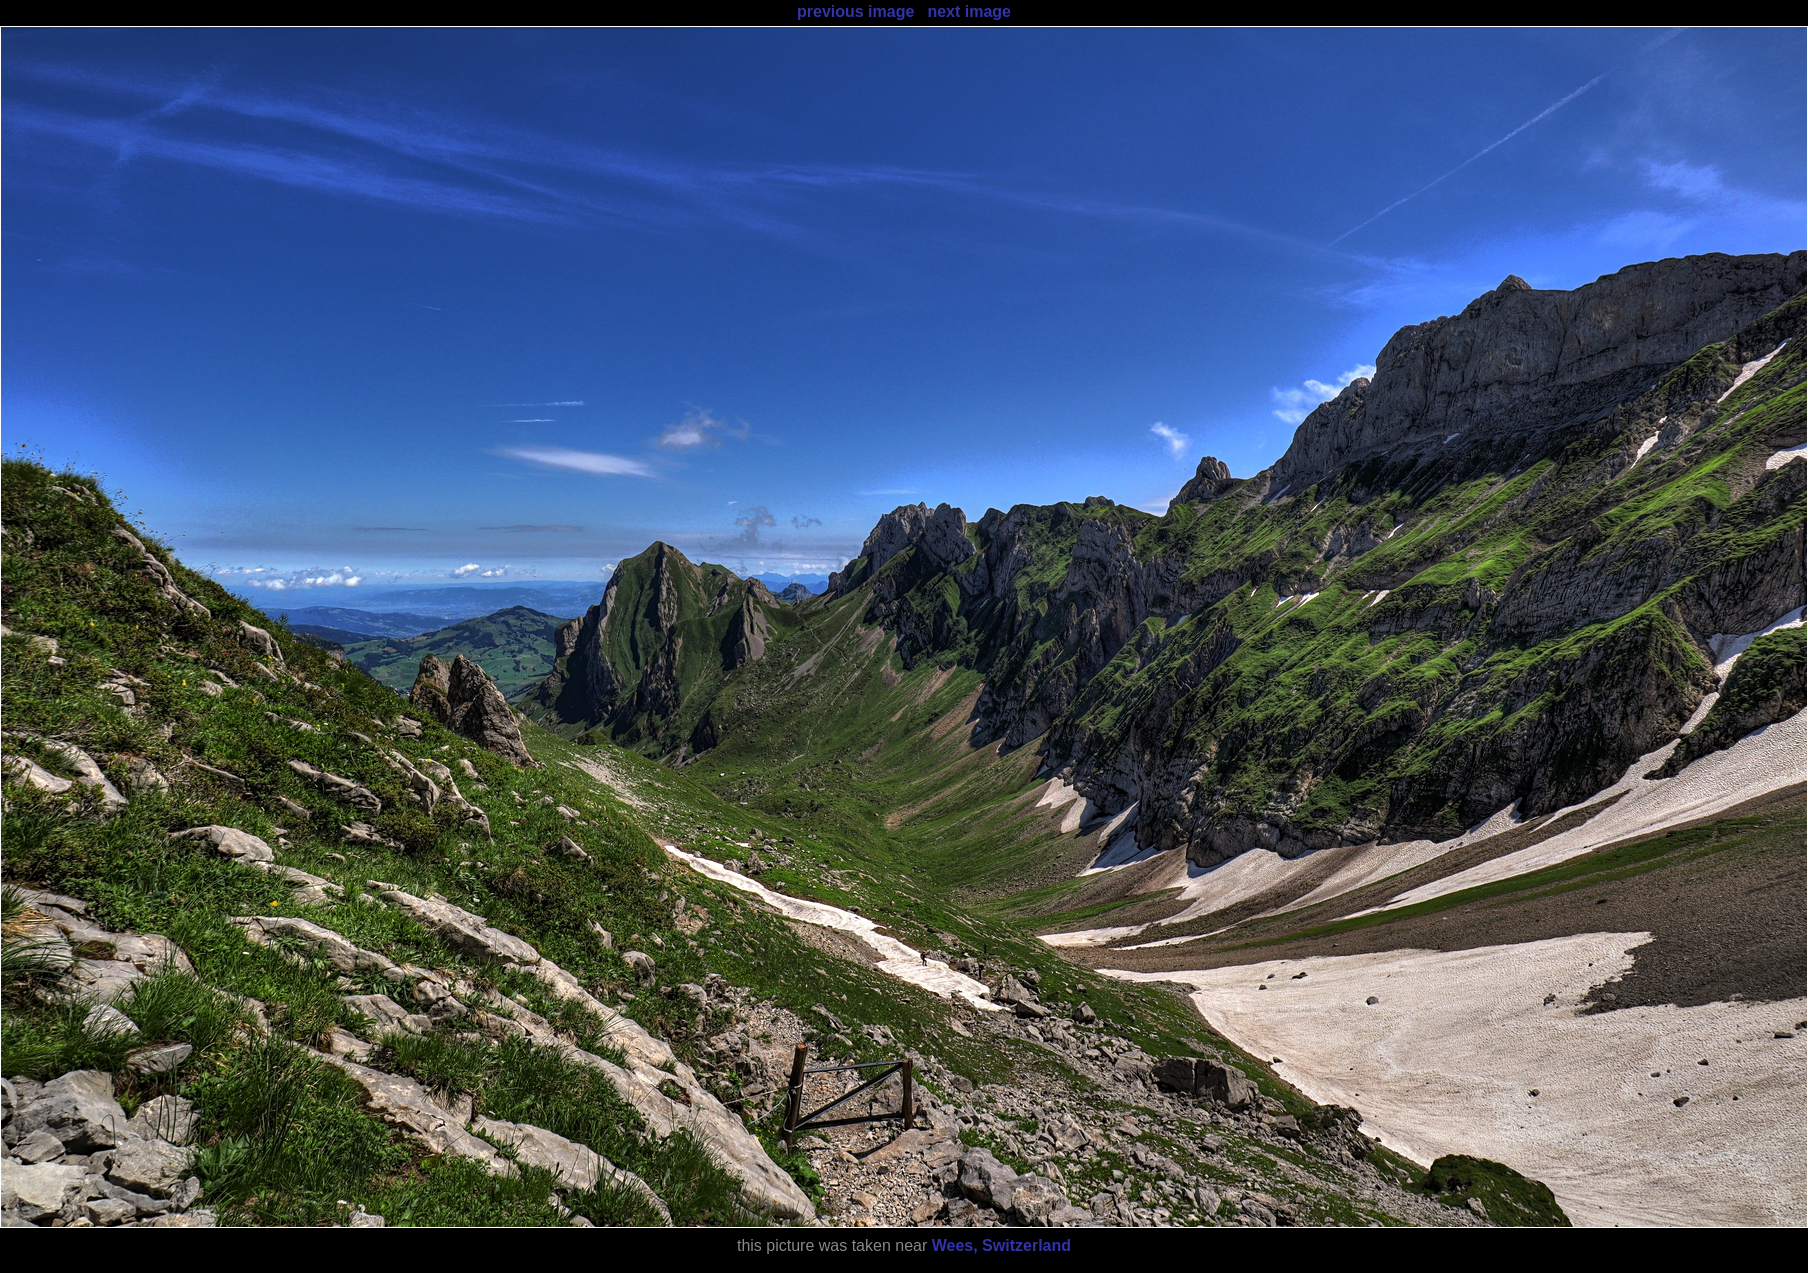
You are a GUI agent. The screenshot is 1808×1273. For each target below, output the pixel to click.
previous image (855, 11)
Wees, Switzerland (1001, 1245)
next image (969, 11)
